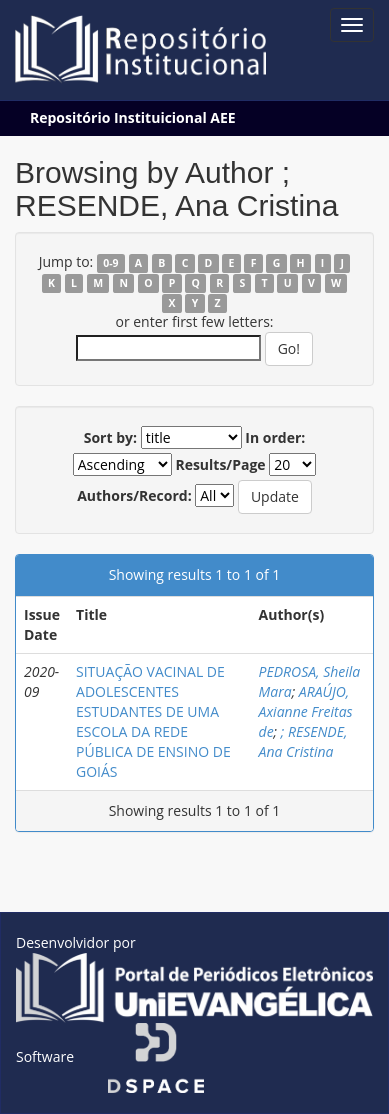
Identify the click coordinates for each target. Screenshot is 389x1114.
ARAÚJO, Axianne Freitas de (306, 711)
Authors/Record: (134, 495)
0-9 (110, 263)
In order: (275, 437)
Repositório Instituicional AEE (133, 117)
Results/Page (220, 464)
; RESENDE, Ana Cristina (303, 741)
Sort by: (110, 437)
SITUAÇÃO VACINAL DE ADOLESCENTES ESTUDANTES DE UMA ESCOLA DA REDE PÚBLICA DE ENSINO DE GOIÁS (153, 721)
